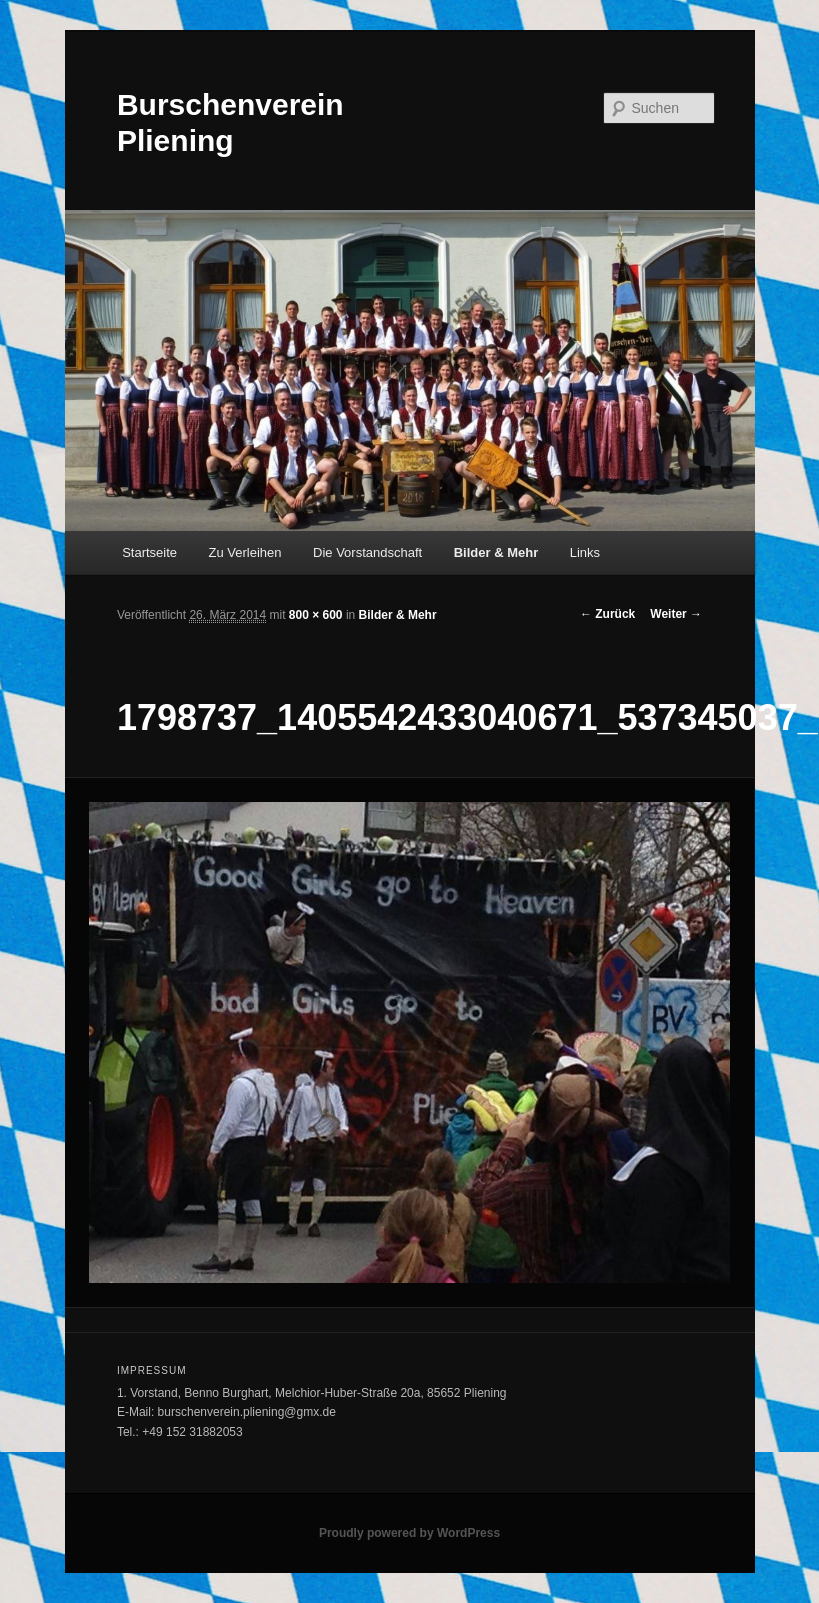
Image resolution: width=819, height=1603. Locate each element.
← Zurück (607, 614)
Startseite (149, 552)
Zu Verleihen (245, 552)
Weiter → (676, 614)
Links (585, 552)
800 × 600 (316, 615)
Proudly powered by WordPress (409, 1533)
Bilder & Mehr (496, 552)
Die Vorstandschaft (367, 552)
